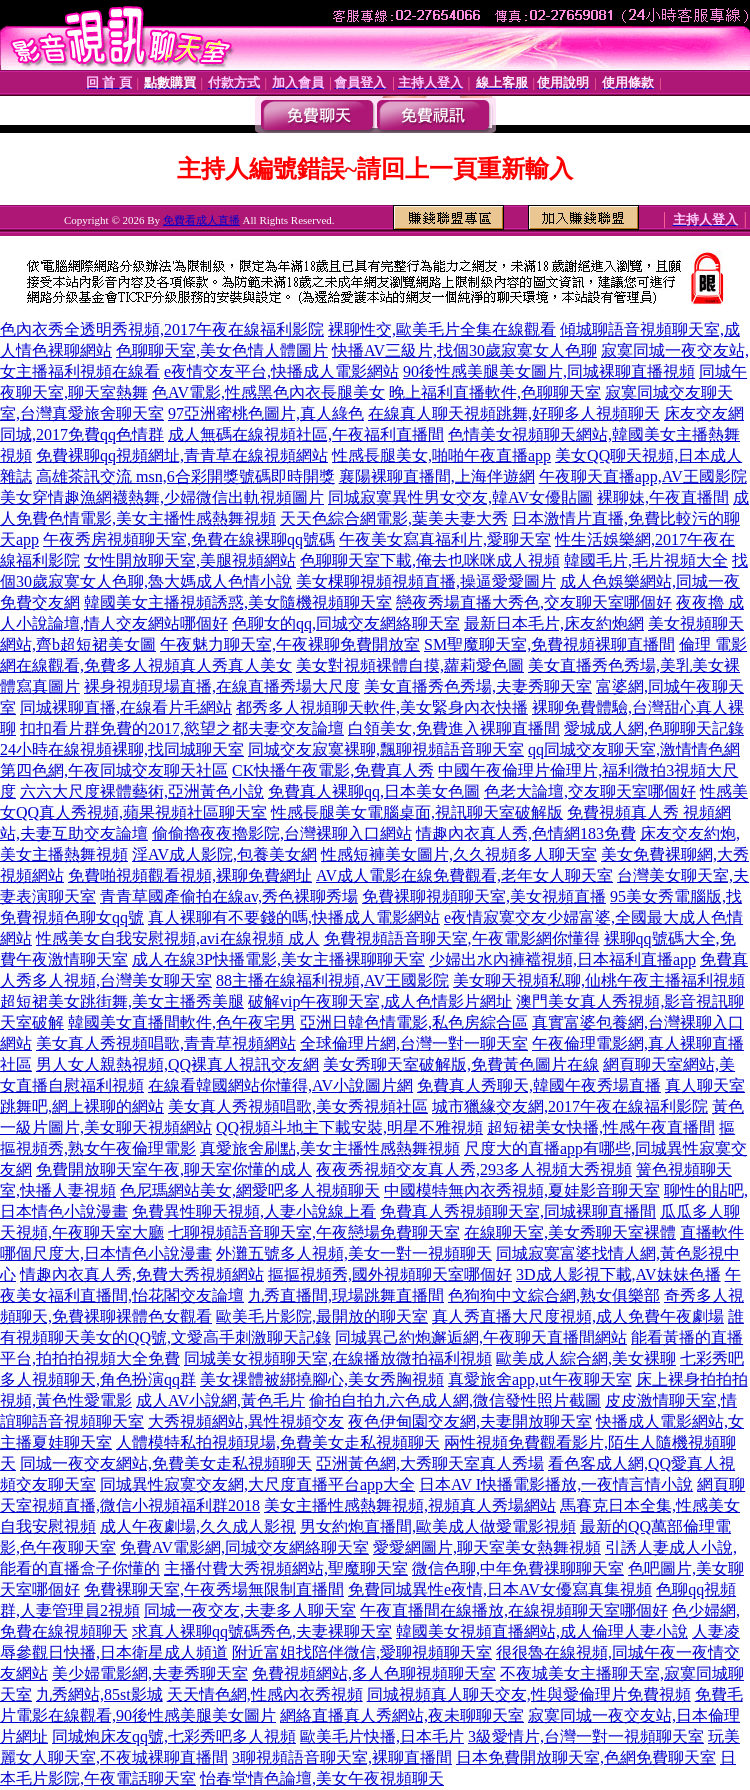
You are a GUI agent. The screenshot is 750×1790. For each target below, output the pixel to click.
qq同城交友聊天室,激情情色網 (634, 749)
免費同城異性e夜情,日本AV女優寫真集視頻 (500, 1589)
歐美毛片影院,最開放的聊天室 (322, 1316)
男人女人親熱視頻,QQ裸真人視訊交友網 (177, 1064)
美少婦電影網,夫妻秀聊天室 (150, 1673)
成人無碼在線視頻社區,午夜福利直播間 (306, 434)
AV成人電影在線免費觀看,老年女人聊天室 (464, 875)
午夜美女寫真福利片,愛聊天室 (445, 539)
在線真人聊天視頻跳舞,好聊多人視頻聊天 (514, 413)
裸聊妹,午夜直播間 (663, 497)
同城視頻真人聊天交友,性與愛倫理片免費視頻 (529, 1694)
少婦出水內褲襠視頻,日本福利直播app (562, 959)
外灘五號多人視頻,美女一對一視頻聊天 (354, 1253)
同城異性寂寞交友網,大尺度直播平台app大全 (257, 1484)
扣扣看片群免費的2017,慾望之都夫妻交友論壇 (182, 728)
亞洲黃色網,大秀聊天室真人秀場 (430, 1463)
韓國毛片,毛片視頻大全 (646, 560)
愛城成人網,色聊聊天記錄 (654, 728)
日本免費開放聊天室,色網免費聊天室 (586, 1757)
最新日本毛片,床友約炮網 (554, 623)
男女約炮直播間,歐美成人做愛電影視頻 (438, 1526)
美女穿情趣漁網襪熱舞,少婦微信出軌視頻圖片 (162, 497)
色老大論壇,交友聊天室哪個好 (590, 791)
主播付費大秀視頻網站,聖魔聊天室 (286, 1568)
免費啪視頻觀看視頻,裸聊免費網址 (190, 875)
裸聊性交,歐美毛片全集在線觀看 (442, 329)
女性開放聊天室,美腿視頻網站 (190, 560)
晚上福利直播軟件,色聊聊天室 (495, 392)
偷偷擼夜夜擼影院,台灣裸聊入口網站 (282, 833)
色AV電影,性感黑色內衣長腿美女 (268, 392)
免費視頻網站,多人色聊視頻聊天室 (374, 1673)
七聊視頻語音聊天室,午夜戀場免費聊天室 (314, 1232)
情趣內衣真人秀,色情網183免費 (526, 833)
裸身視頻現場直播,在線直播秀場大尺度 (222, 686)
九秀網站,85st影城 (99, 1694)
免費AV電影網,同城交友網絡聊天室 (244, 1547)
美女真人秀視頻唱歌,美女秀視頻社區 (298, 1106)
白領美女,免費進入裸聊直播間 (454, 728)
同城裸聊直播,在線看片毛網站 (126, 707)
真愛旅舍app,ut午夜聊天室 (540, 1379)
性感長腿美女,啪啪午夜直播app (441, 455)
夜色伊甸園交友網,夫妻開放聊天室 (470, 1421)
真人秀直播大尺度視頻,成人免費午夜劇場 (578, 1316)
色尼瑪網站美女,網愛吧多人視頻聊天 (250, 1190)
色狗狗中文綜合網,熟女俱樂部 (554, 1295)
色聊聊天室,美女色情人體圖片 (222, 350)
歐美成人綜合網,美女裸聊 (586, 1358)
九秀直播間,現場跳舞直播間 (346, 1295)
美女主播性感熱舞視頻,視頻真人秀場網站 (410, 1505)
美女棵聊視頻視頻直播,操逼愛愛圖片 (426, 581)
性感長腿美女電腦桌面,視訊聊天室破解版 (417, 812)
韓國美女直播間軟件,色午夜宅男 (182, 1022)
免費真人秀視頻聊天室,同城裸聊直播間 (518, 1211)
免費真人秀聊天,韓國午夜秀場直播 (539, 1085)
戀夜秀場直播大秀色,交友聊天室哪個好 (534, 602)
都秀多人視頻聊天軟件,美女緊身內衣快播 (382, 707)
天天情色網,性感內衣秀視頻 (265, 1694)
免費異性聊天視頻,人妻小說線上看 (254, 1211)
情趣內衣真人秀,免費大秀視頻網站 (142, 1274)
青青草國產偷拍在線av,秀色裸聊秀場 (229, 896)
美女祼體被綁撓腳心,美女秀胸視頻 (322, 1379)
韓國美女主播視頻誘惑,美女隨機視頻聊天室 (238, 602)
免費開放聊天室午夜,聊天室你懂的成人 (174, 1169)
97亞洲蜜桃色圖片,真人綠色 (266, 413)
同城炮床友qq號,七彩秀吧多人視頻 (174, 1736)
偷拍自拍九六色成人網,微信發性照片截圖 (455, 1400)
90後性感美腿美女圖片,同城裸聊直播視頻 (549, 371)
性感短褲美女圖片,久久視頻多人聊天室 (459, 854)
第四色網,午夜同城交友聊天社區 (114, 770)
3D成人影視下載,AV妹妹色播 (618, 1274)
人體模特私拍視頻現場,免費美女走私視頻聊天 (278, 1442)
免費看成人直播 (201, 220)
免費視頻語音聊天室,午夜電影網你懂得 (462, 938)
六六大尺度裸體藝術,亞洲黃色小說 (142, 791)
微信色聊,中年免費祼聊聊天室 (518, 1568)
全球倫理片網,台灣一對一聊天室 (414, 1043)
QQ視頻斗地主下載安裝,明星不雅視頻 (349, 1127)
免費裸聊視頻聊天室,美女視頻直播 (484, 896)
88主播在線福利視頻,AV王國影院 (332, 980)
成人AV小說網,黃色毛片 (220, 1400)
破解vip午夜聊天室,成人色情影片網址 (380, 1001)
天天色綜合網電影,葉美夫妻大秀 (394, 518)
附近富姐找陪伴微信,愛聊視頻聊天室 (362, 1652)
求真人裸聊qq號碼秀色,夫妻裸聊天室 (262, 1631)
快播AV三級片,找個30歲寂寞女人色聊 (464, 350)
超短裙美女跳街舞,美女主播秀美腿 (122, 1001)
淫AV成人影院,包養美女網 (224, 854)
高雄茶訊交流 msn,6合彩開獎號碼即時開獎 (185, 476)
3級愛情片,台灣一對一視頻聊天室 (586, 1736)
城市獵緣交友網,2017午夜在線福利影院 (570, 1106)
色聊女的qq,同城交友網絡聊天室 (346, 623)
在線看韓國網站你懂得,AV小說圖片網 (280, 1085)
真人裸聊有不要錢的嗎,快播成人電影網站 (294, 917)
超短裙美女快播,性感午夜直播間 (601, 1127)
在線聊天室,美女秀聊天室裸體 (570, 1232)
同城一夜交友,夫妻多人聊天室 (250, 1610)
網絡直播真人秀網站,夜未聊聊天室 (402, 1715)
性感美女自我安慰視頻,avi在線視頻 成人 (178, 938)
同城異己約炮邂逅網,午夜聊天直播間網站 (481, 1337)
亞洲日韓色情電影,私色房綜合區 (414, 1022)
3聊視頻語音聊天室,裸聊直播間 (342, 1757)
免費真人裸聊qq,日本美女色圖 (374, 791)
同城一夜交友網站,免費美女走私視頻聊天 (166, 1463)
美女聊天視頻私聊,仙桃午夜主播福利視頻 (599, 980)
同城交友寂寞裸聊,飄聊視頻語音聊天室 (386, 749)
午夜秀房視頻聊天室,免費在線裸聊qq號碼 (189, 539)
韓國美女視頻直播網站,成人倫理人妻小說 (542, 1631)
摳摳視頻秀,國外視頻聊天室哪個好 (390, 1274)
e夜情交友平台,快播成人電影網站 (281, 371)
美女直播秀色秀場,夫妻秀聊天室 (478, 686)
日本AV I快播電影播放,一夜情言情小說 (556, 1484)
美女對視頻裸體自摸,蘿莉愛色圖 (410, 665)
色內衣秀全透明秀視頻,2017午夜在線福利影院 (162, 329)
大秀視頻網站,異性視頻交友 (246, 1421)
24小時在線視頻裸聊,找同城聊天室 (122, 749)
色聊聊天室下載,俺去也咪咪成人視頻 (430, 560)
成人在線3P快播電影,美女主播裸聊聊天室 (278, 959)
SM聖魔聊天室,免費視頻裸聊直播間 (549, 644)
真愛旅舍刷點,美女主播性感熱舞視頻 (330, 1148)
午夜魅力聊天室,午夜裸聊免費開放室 (290, 644)
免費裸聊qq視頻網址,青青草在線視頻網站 (182, 455)
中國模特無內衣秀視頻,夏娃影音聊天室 (522, 1190)
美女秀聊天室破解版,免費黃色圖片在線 (461, 1064)
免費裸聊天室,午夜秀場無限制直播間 (214, 1589)
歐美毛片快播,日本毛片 (382, 1736)
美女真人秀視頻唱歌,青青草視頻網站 (166, 1043)
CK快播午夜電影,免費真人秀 (333, 770)
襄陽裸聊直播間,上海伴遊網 (437, 476)
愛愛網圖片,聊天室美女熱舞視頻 (487, 1547)
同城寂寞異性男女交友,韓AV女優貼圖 (460, 497)
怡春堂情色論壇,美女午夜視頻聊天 (322, 1778)
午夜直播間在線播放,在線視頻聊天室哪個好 (514, 1610)
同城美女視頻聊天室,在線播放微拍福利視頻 (338, 1358)
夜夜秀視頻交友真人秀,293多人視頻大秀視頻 (474, 1169)
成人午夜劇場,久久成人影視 (198, 1526)
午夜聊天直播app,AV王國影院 (643, 476)
